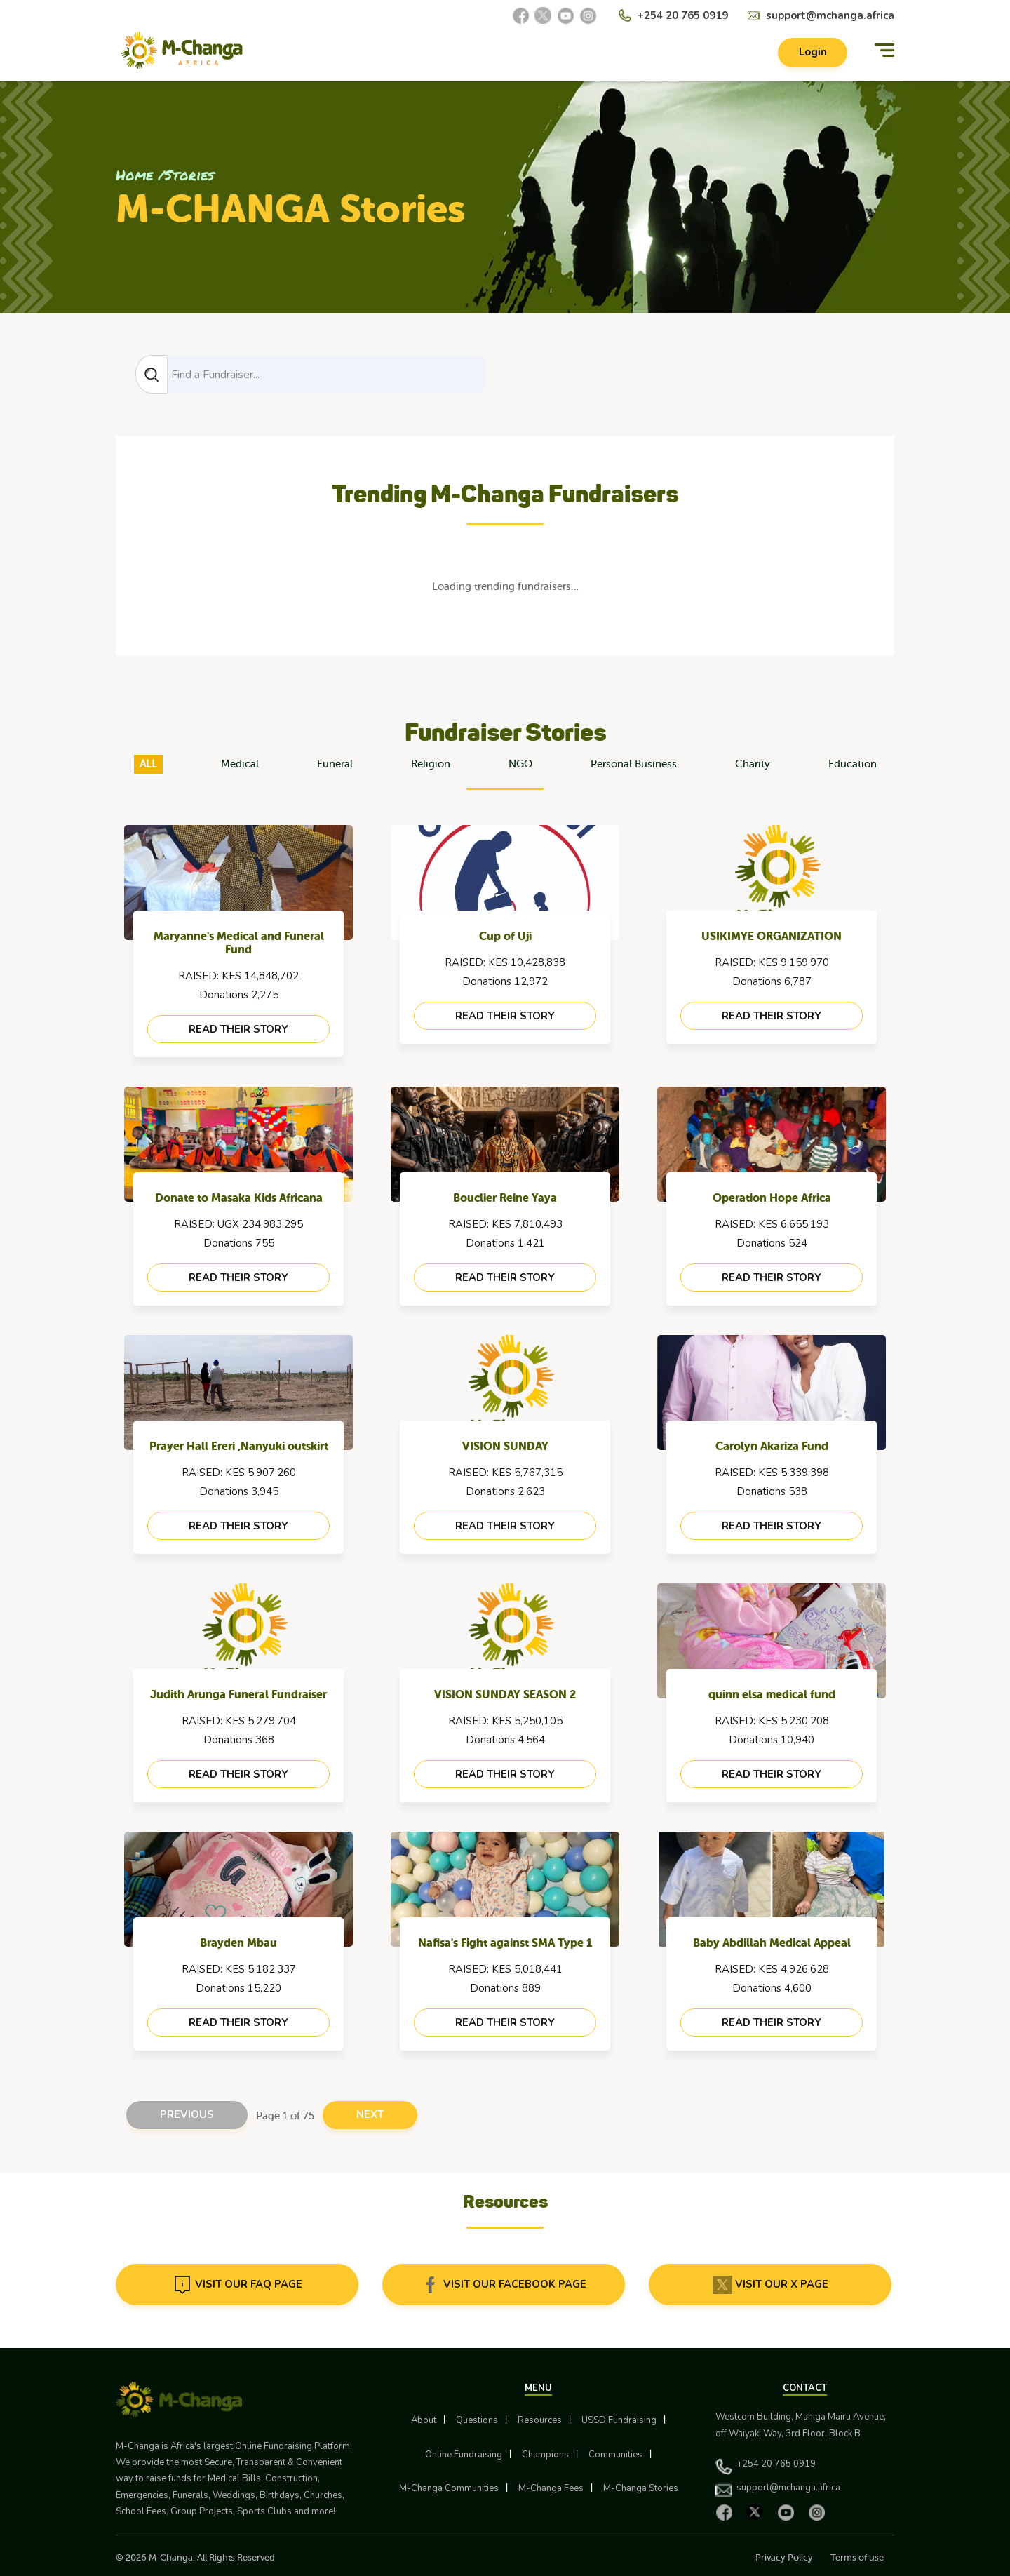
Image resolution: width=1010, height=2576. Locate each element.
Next (370, 2115)
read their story (238, 1029)
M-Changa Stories (640, 2488)
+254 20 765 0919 (682, 15)
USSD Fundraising (618, 2421)
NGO (520, 764)
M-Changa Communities (449, 2488)
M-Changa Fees (551, 2488)
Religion (430, 764)
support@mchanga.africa (830, 15)
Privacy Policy (784, 2557)
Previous (187, 2115)
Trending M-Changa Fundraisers (505, 493)
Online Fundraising (463, 2454)
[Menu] (884, 51)
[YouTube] (565, 15)
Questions (477, 2421)
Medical (240, 764)
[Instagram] (587, 15)
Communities (615, 2454)
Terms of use (857, 2557)
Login (812, 53)
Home (134, 175)
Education (852, 764)
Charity (752, 764)
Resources (540, 2421)
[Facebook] (520, 15)
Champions (545, 2454)
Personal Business (634, 764)
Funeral (335, 764)
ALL (148, 764)
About (423, 2421)
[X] (542, 15)
